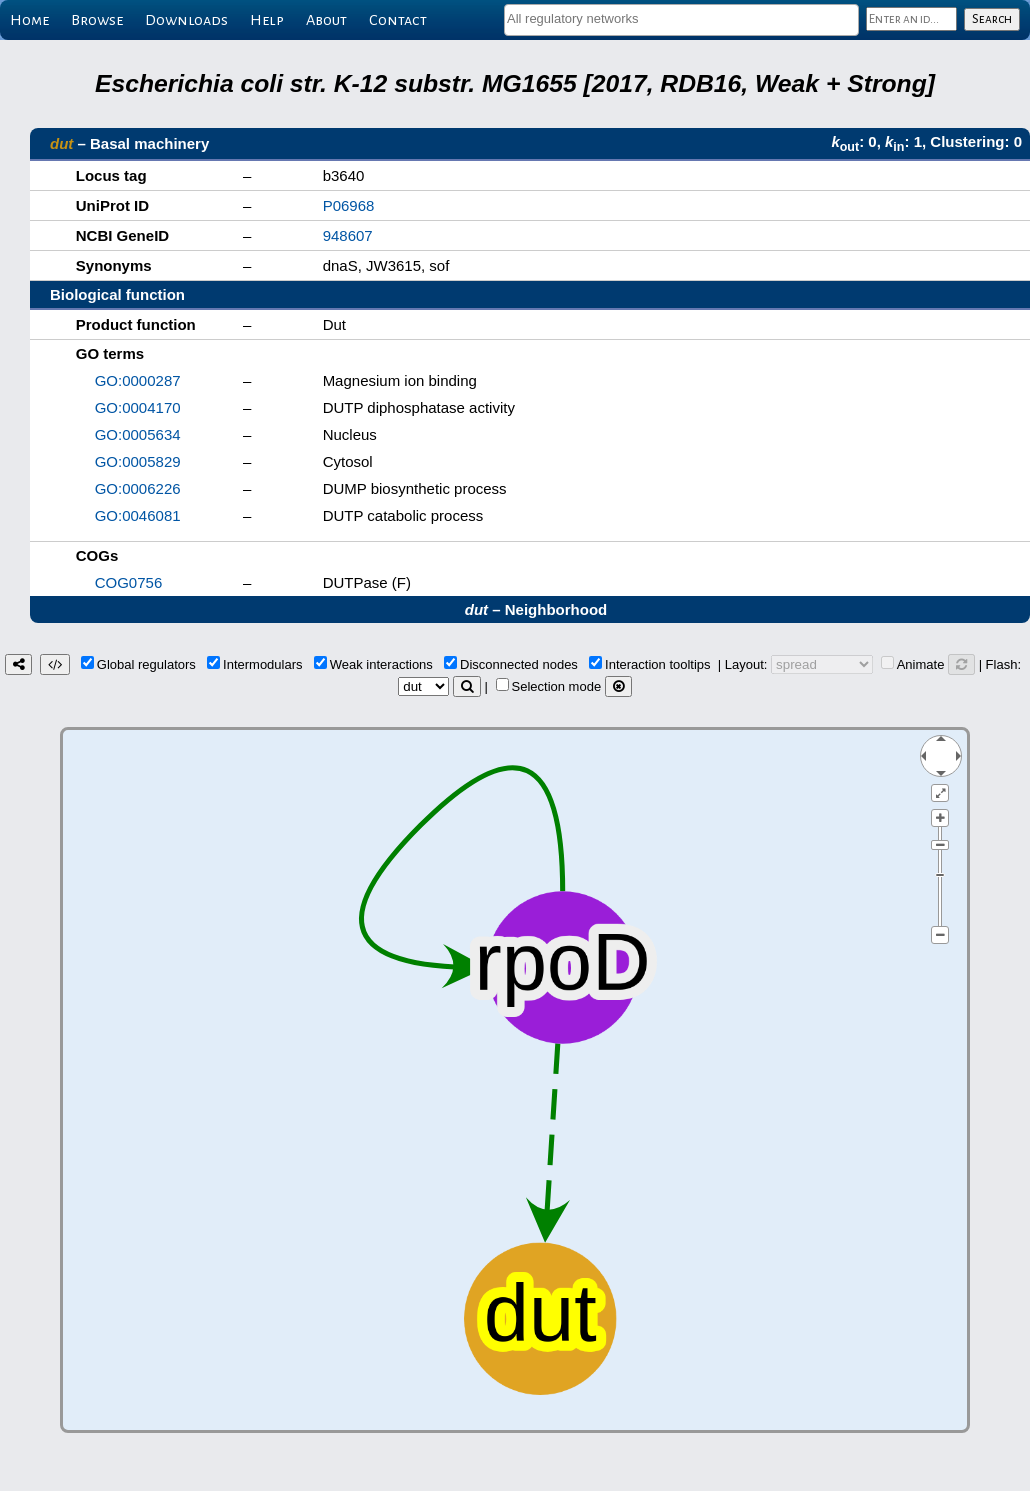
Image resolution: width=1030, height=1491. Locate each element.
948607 (348, 235)
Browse (97, 20)
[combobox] (681, 20)
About (326, 20)
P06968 (349, 205)
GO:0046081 (138, 515)
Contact (398, 20)
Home (29, 20)
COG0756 (129, 582)
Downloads (186, 20)
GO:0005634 (138, 434)
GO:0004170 (138, 407)
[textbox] (681, 18)
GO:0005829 (138, 461)
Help (267, 20)
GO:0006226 (138, 488)
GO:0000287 (138, 380)
